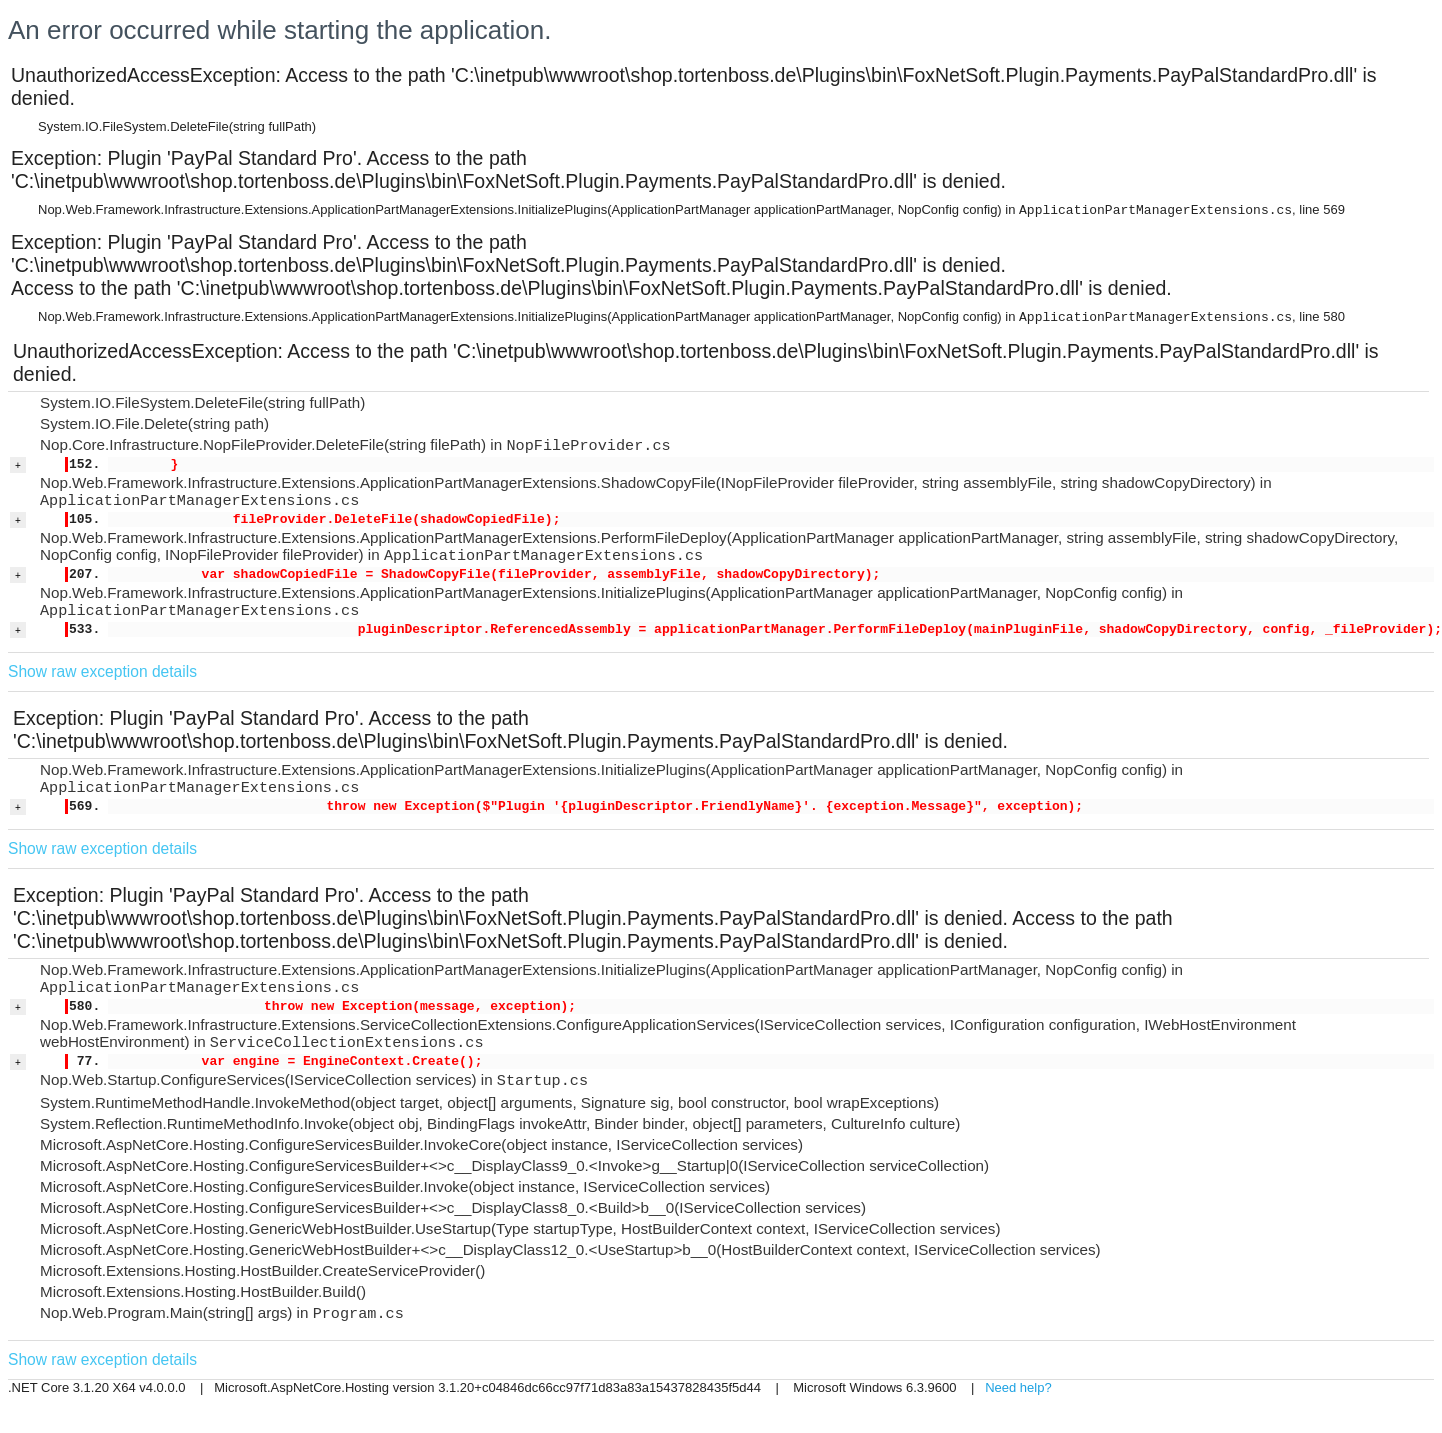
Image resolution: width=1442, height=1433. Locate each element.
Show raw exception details (102, 671)
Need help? (1018, 1387)
